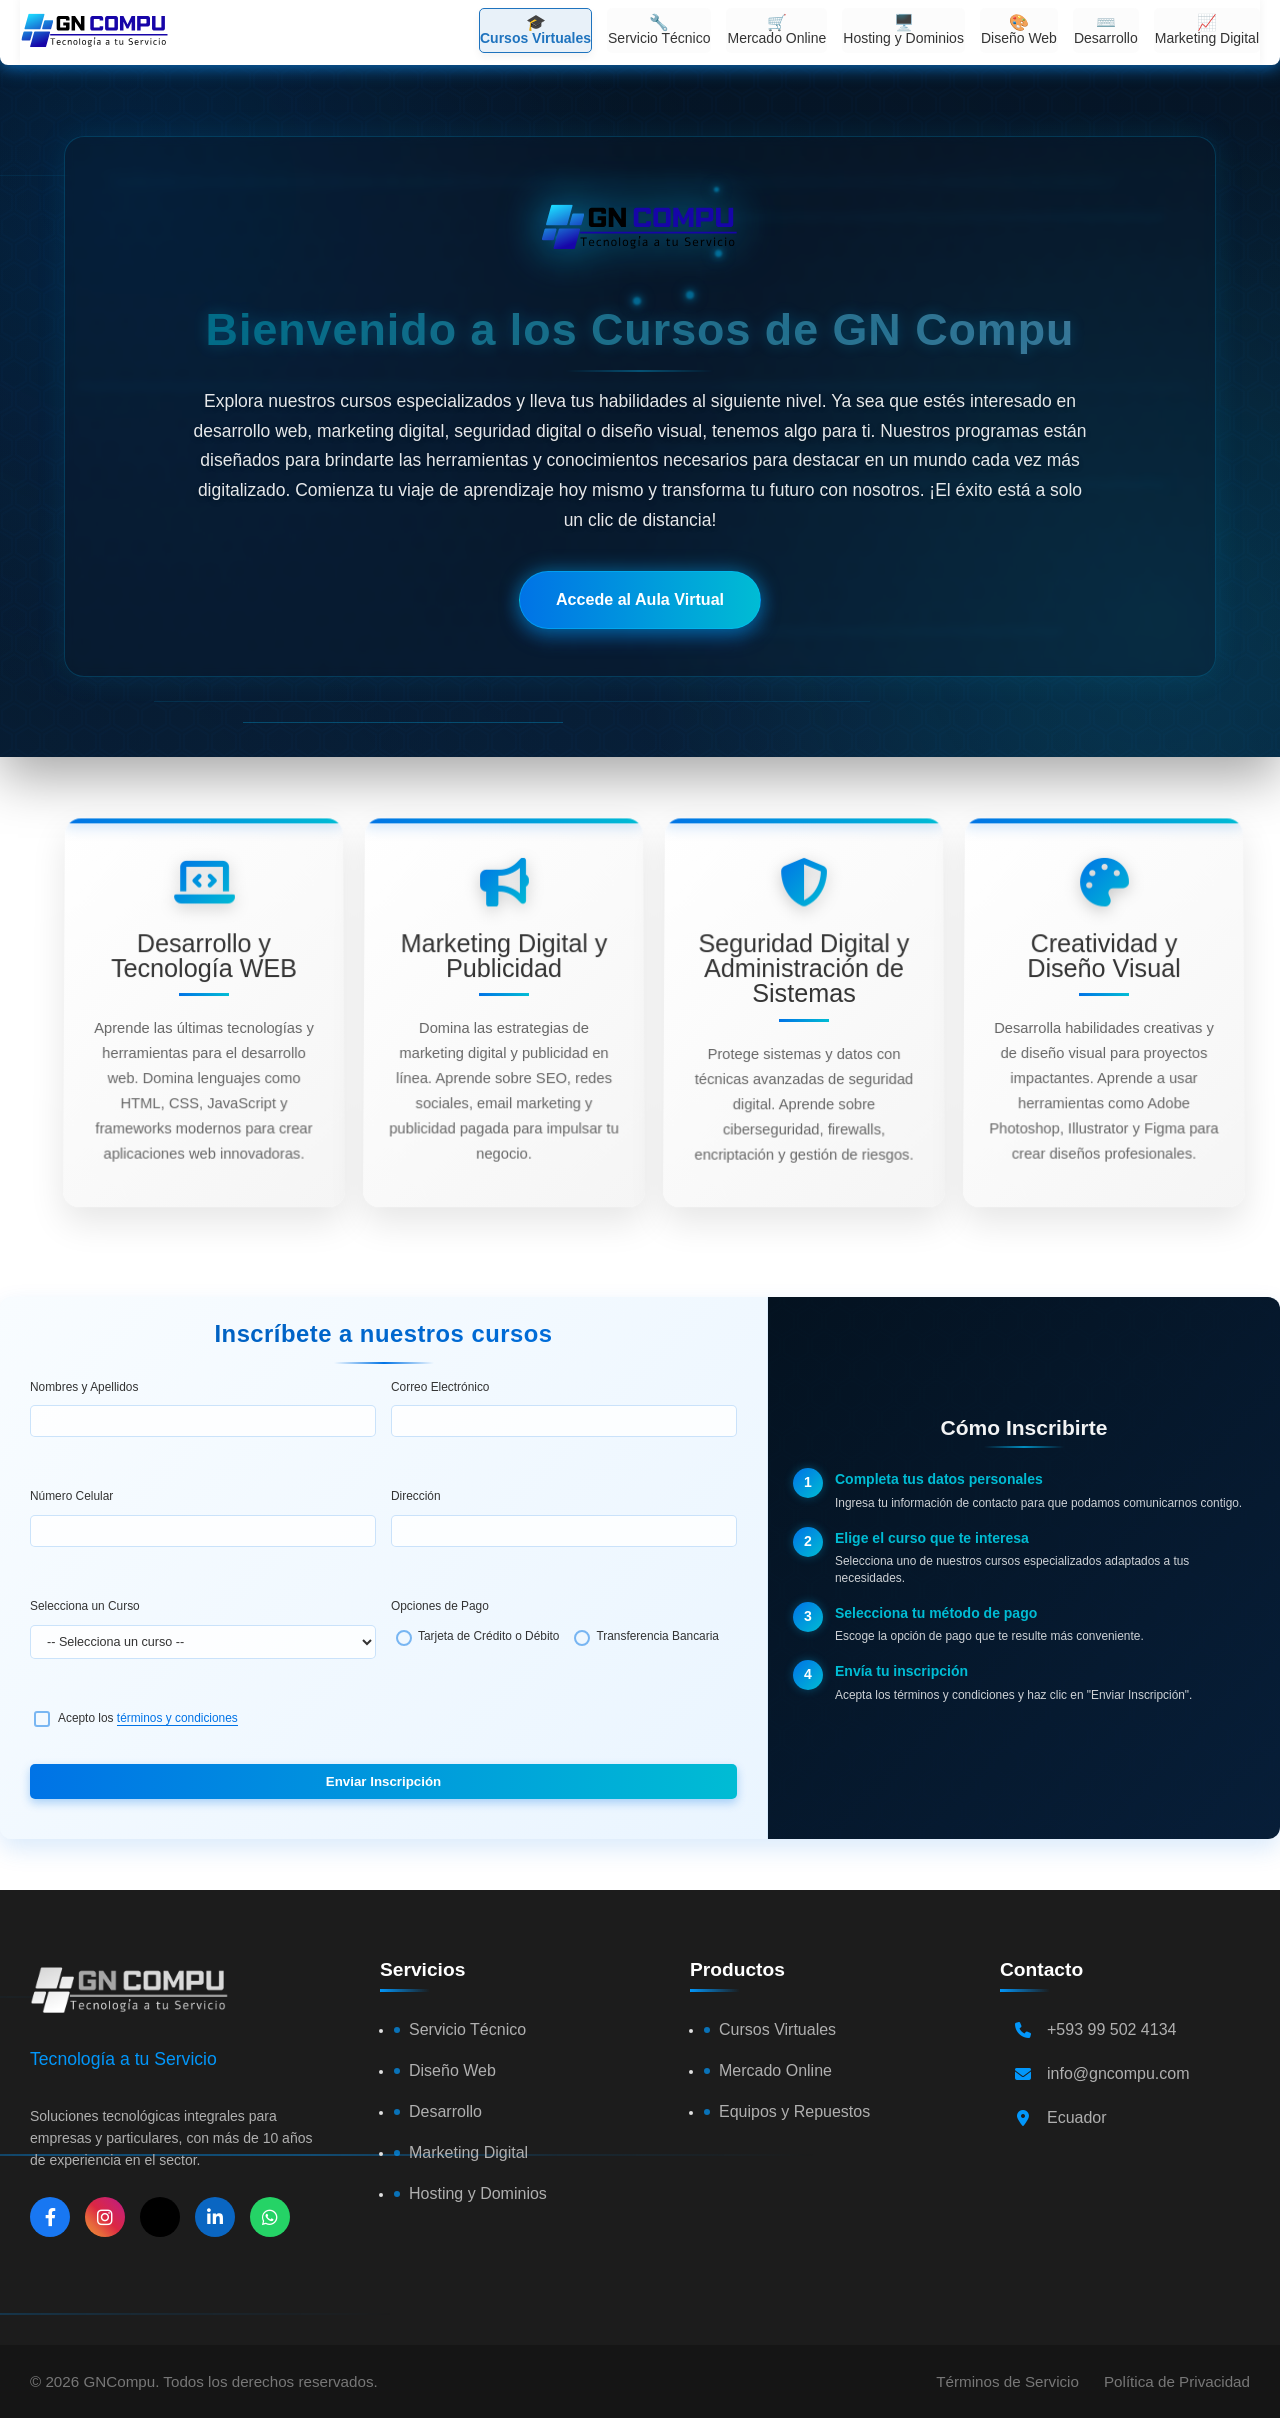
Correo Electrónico (440, 1387)
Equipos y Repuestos (794, 2111)
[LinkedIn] (215, 2217)
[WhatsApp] (270, 2217)
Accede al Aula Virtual (640, 599)
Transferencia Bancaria (657, 1636)
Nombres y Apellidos (84, 1387)
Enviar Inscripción (383, 1781)
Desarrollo (445, 2111)
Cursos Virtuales (777, 2029)
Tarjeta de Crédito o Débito (488, 1636)
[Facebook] (50, 2217)
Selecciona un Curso (85, 1606)
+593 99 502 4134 (1111, 2029)
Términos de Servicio (1007, 2381)
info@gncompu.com (1118, 2073)
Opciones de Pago (440, 1606)
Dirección (416, 1496)
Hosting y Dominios (478, 2193)
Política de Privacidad (1177, 2381)
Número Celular (71, 1496)
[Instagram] (105, 2217)
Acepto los (148, 1718)
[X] (160, 2217)
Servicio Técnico (467, 2029)
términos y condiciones (177, 1718)
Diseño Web (452, 2070)
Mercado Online (775, 2070)
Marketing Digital (468, 2152)
